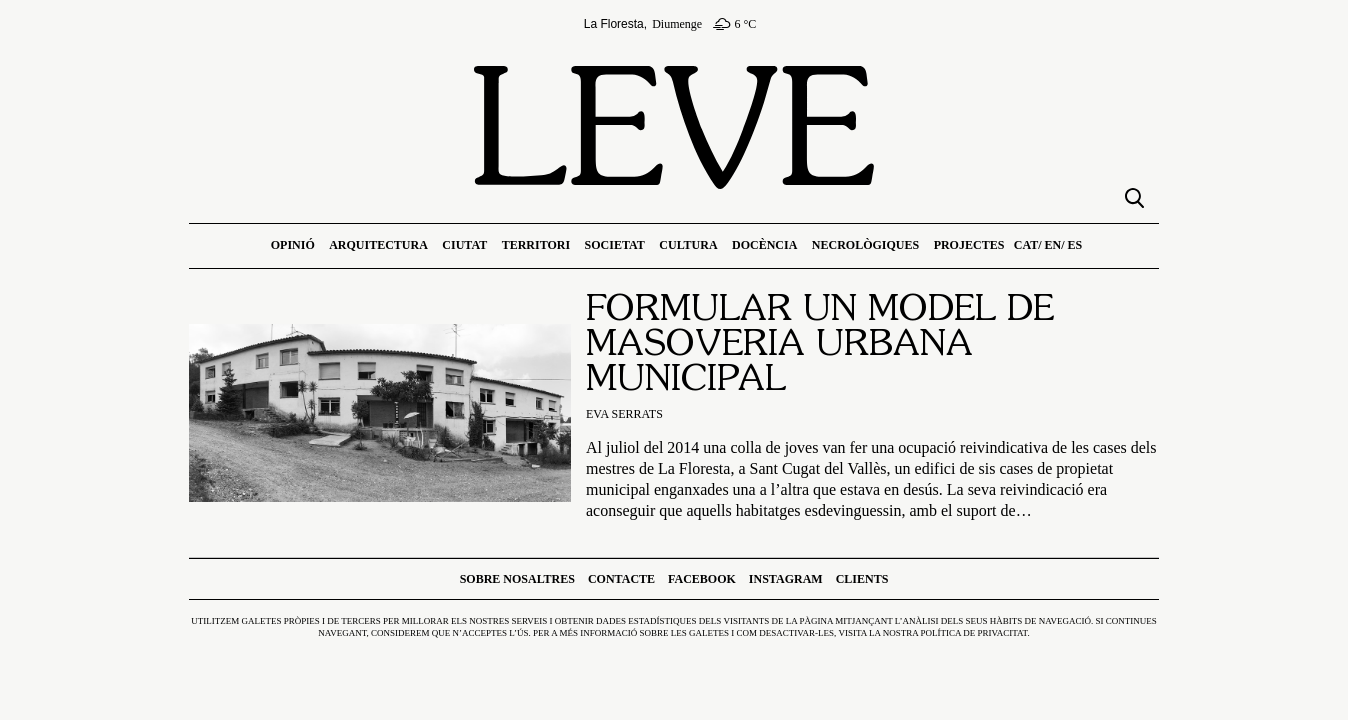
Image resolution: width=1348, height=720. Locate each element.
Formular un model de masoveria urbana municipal (820, 346)
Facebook (702, 579)
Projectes (969, 245)
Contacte (621, 579)
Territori (536, 245)
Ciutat (464, 245)
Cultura (688, 245)
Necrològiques (865, 245)
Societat (615, 245)
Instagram (786, 579)
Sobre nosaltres (517, 579)
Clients (862, 579)
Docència (764, 245)
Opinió (293, 245)
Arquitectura (378, 245)
